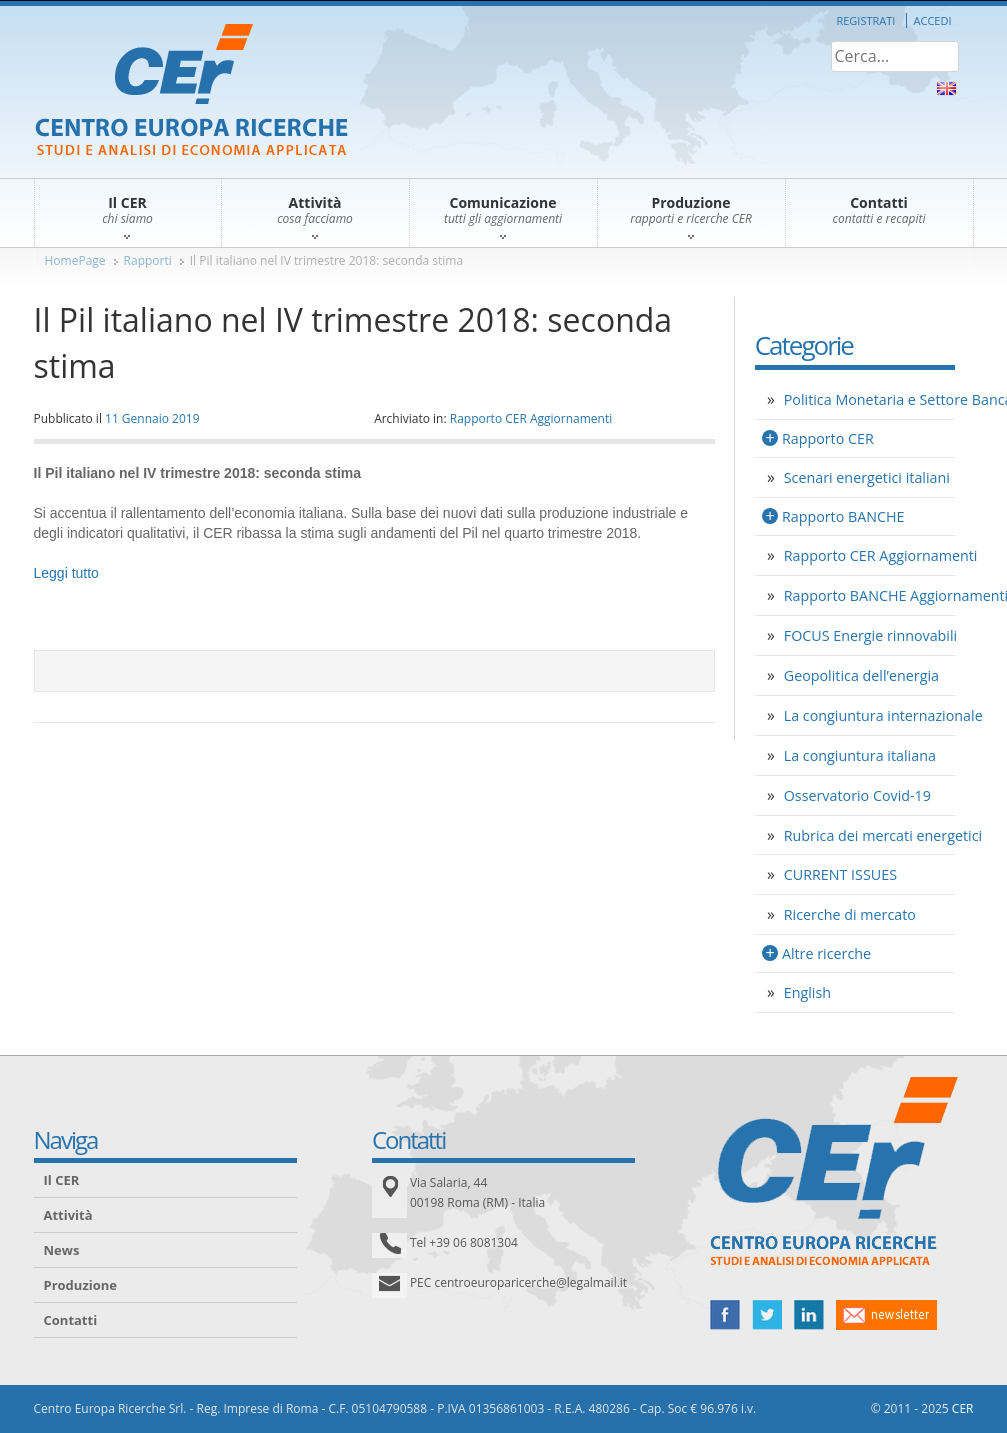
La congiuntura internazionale (883, 715)
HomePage (75, 260)
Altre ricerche (826, 953)
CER (963, 1408)
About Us (946, 88)
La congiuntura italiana (860, 755)
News (62, 1250)
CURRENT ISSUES (840, 874)
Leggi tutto (66, 573)
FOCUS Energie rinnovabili (870, 635)
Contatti (71, 1320)
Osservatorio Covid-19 (857, 795)
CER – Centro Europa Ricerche (191, 91)
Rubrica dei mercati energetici (883, 835)
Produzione (80, 1285)
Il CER (62, 1180)
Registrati (865, 20)
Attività (68, 1215)
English (807, 992)
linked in (809, 1315)
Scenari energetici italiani (867, 477)
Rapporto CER (828, 438)
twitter (767, 1315)
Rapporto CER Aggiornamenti (531, 418)
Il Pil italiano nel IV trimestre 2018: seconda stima (326, 260)
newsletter (886, 1315)
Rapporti (148, 260)
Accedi (933, 20)
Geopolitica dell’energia (861, 675)
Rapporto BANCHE (843, 516)
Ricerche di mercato (850, 914)
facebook (725, 1315)
